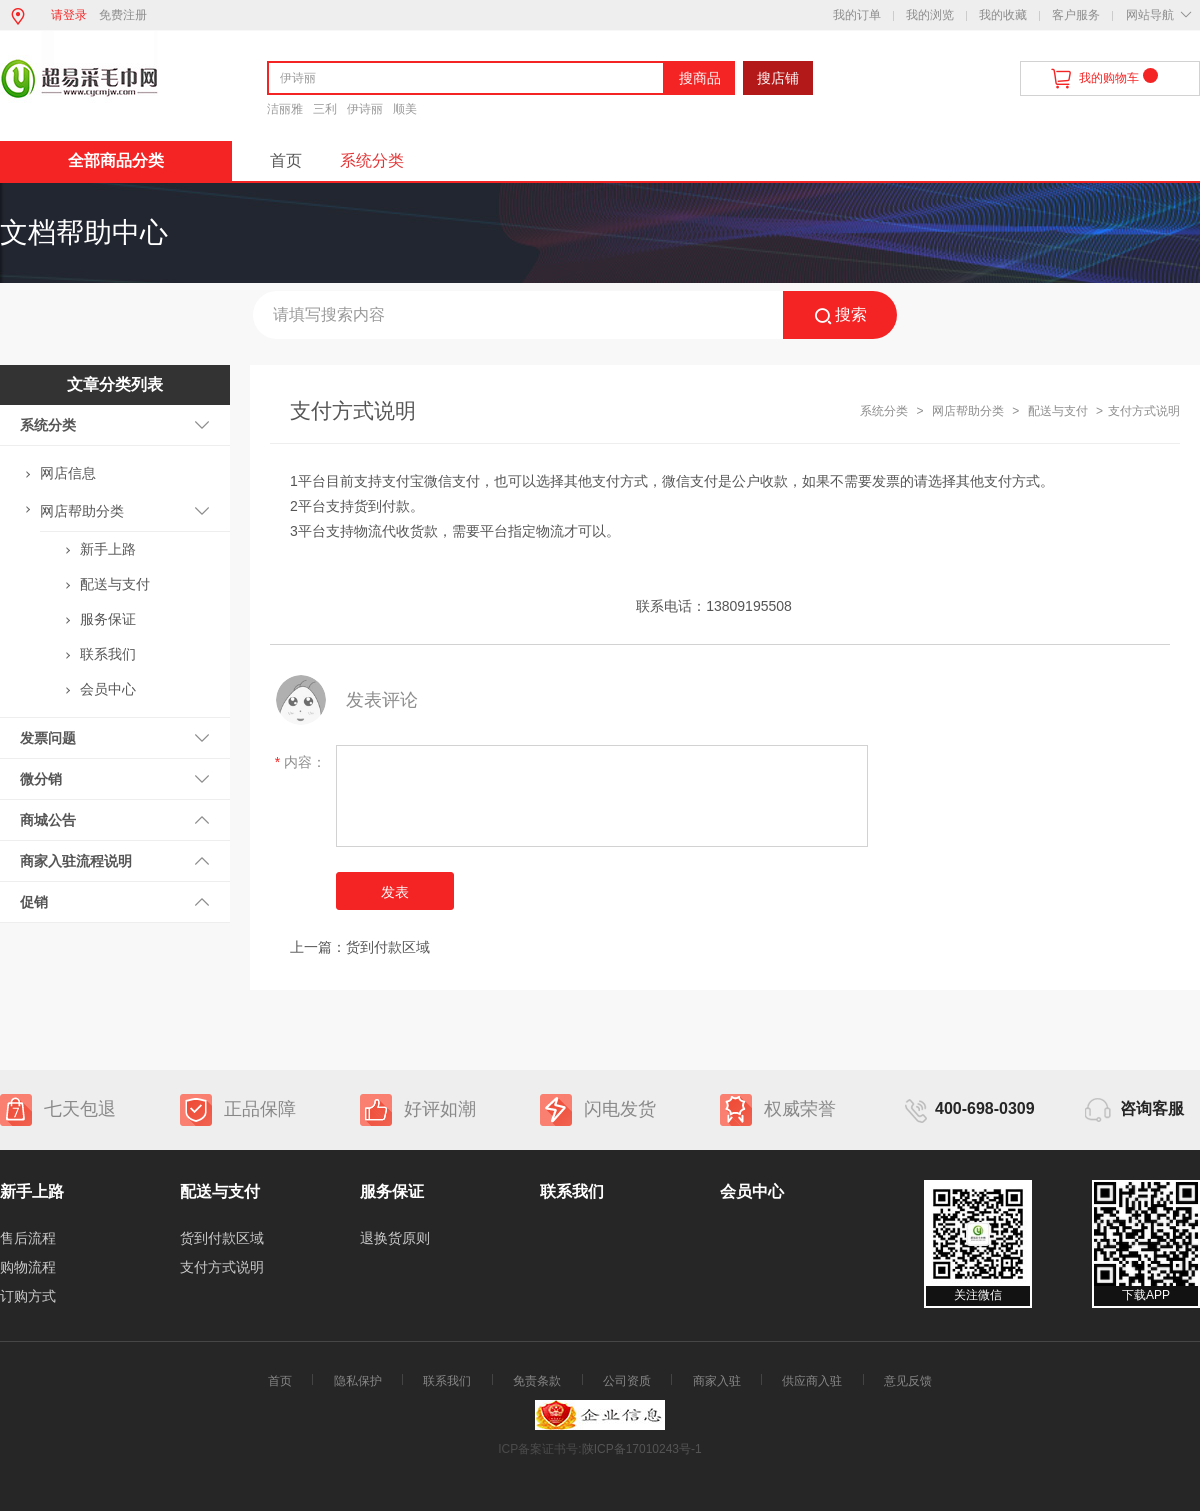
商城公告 (48, 820)
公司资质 (627, 1381)
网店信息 (68, 473)
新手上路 (108, 549)
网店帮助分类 (82, 511)
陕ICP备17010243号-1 (642, 1449)
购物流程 (28, 1267)
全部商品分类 (116, 160)
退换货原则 (395, 1238)
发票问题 (48, 738)
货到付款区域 (388, 947)
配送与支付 (115, 584)
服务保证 (108, 619)
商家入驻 (717, 1381)
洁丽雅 (285, 109)
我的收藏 (1003, 15)
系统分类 (372, 160)
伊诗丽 (365, 109)
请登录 (69, 15)
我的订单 (857, 15)
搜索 (840, 315)
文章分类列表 (115, 384)
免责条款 (537, 1381)
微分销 (41, 779)
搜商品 (700, 78)
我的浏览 (930, 15)
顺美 (405, 109)
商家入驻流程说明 (76, 861)
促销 (34, 902)
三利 (325, 109)
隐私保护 (358, 1381)
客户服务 (1076, 15)
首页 (286, 160)
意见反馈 (908, 1381)
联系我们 (108, 654)
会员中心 (108, 689)
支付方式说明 (222, 1267)
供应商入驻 (812, 1381)
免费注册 (123, 15)
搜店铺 (778, 78)
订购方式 (28, 1296)
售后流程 (28, 1238)
